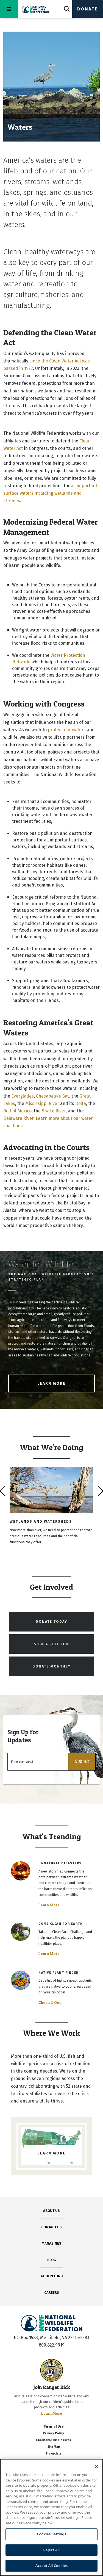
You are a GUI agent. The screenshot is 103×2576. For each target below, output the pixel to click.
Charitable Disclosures (53, 2440)
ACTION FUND (52, 2276)
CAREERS (51, 2292)
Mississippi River (42, 1103)
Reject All (51, 2549)
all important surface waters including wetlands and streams (50, 493)
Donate (87, 9)
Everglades (22, 1096)
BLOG (51, 2260)
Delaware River (18, 1118)
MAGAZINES (51, 2243)
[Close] (96, 2467)
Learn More (51, 1383)
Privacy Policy (53, 2433)
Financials (54, 2453)
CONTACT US (51, 2227)
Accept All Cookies (51, 2565)
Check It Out (49, 2002)
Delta (80, 1103)
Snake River (54, 1111)
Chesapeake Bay (52, 1096)
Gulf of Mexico (17, 1111)
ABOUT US (51, 2211)
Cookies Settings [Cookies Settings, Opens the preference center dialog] (51, 2533)
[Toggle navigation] (9, 9)
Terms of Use (53, 2426)
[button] (82, 1762)
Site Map (54, 2446)
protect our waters (67, 729)
